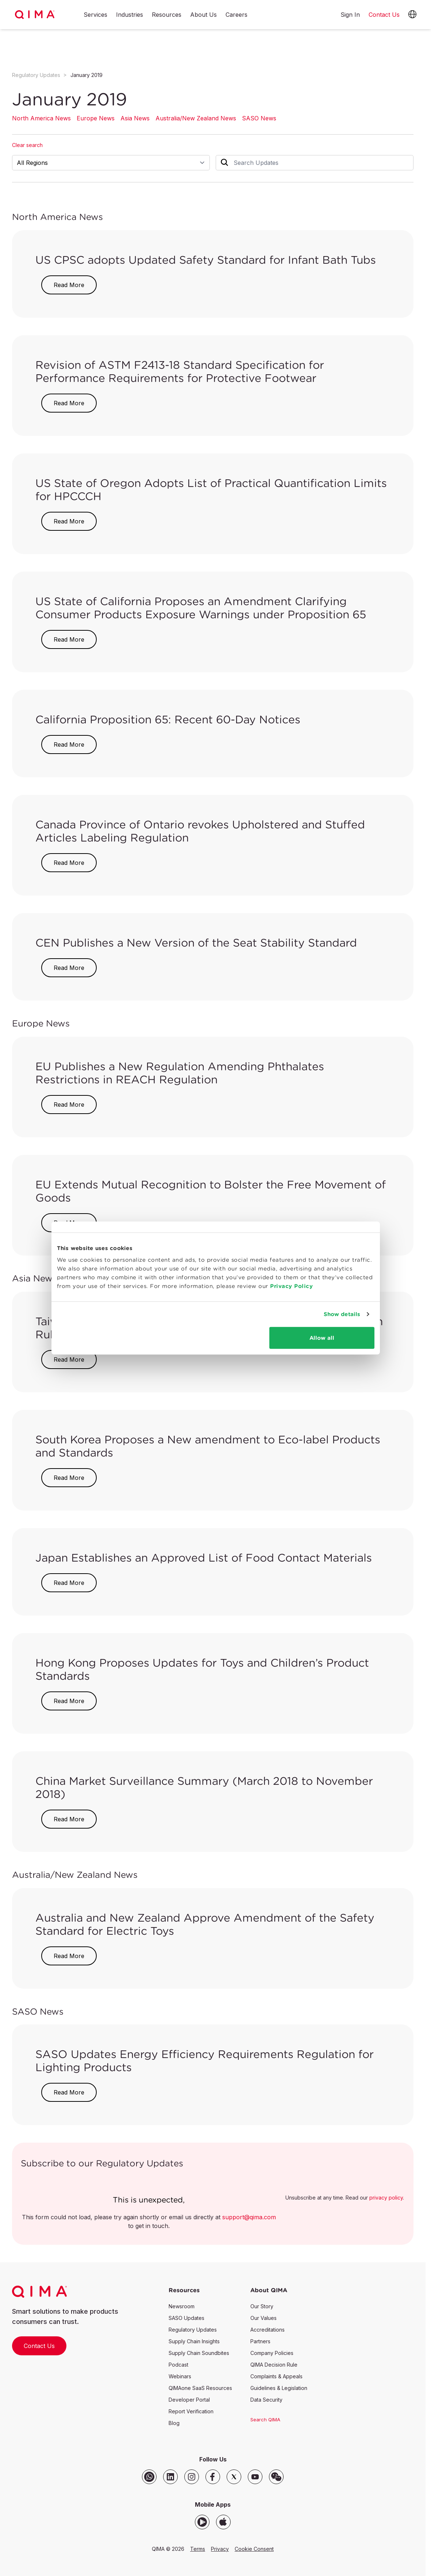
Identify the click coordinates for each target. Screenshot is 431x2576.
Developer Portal (189, 2400)
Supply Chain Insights (194, 2341)
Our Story (261, 2306)
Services (95, 15)
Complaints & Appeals (276, 2376)
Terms (197, 2549)
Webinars (180, 2376)
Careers (236, 15)
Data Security (266, 2400)
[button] (412, 14)
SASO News (259, 118)
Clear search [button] (27, 145)
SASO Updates (186, 2318)
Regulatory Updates (36, 75)
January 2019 (86, 75)
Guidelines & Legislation (278, 2388)
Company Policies (271, 2353)
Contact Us (39, 2345)
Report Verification (191, 2411)
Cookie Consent (254, 2549)
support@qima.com (249, 2217)
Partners (260, 2341)
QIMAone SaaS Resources (200, 2388)
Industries (129, 15)
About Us (203, 15)
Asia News (135, 118)
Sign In (350, 14)
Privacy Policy (291, 1285)
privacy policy (386, 2197)
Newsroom (182, 2306)
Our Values (263, 2318)
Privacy (220, 2549)
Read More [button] (69, 285)
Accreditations (267, 2329)
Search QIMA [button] (265, 2419)
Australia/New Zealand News (195, 118)
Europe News (96, 118)
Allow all (321, 1337)
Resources (166, 15)
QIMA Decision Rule (273, 2365)
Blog (174, 2423)
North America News (41, 118)
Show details (342, 1314)
